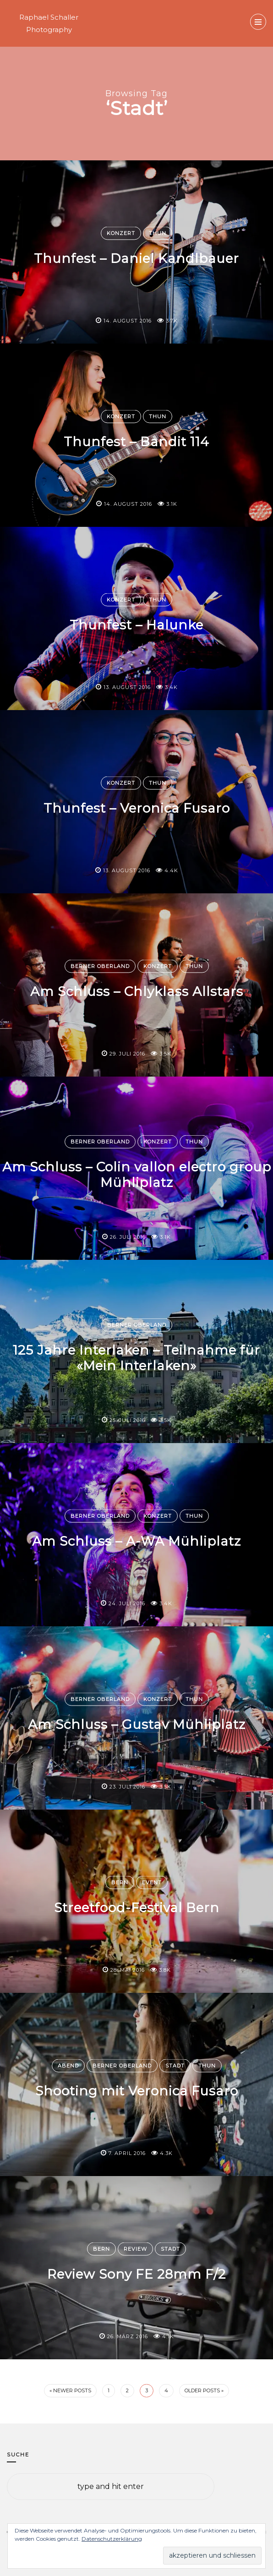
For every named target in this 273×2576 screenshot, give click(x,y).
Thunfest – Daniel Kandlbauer (136, 258)
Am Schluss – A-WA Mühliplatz (136, 1541)
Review (135, 2249)
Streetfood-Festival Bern (136, 1907)
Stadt (175, 2065)
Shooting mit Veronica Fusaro (136, 2091)
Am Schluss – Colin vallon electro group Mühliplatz (136, 1174)
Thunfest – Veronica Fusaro (137, 808)
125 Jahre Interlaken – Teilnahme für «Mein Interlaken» (136, 1357)
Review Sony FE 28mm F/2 (136, 2274)
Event (152, 1882)
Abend (68, 2065)
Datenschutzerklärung (112, 2538)
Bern (119, 1882)
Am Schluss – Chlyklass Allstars (136, 991)
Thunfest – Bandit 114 (136, 441)
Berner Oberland (100, 966)
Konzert (121, 233)
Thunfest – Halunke (136, 625)
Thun (157, 233)
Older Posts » (204, 2390)
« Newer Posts (70, 2390)
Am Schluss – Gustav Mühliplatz (137, 1724)
